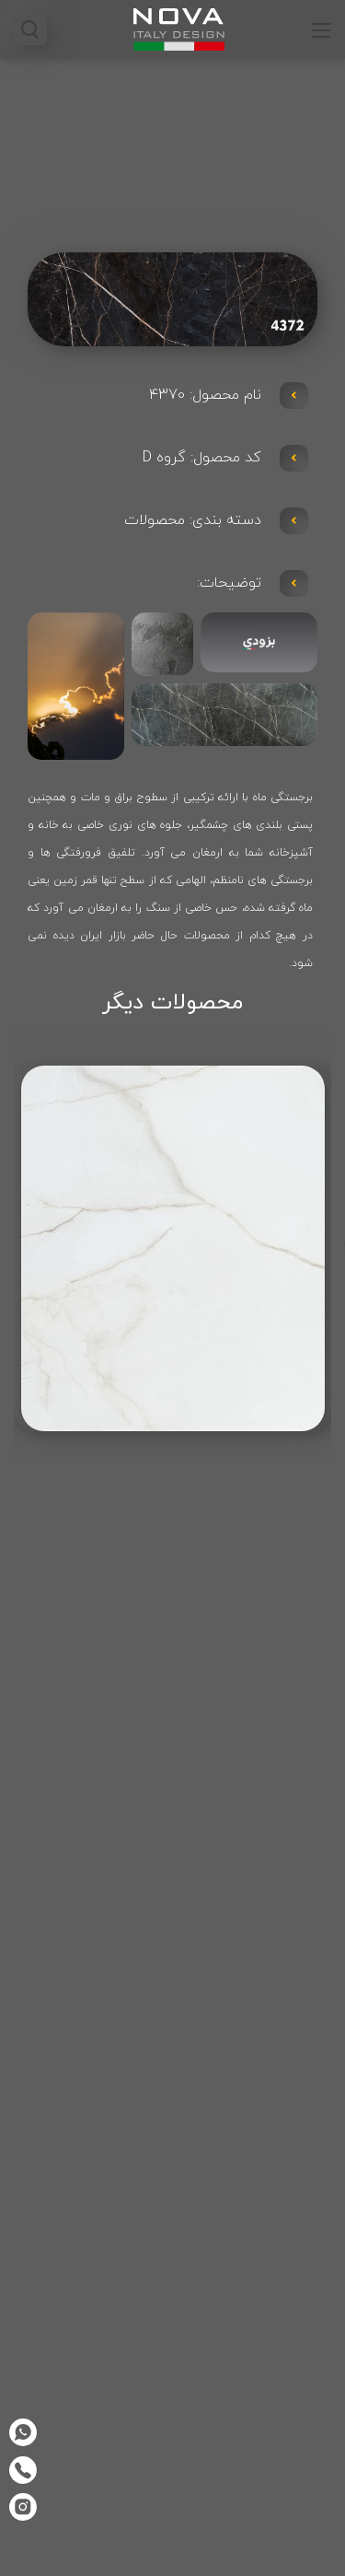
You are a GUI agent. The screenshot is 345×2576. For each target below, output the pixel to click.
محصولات (154, 520)
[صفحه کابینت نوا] (178, 28)
